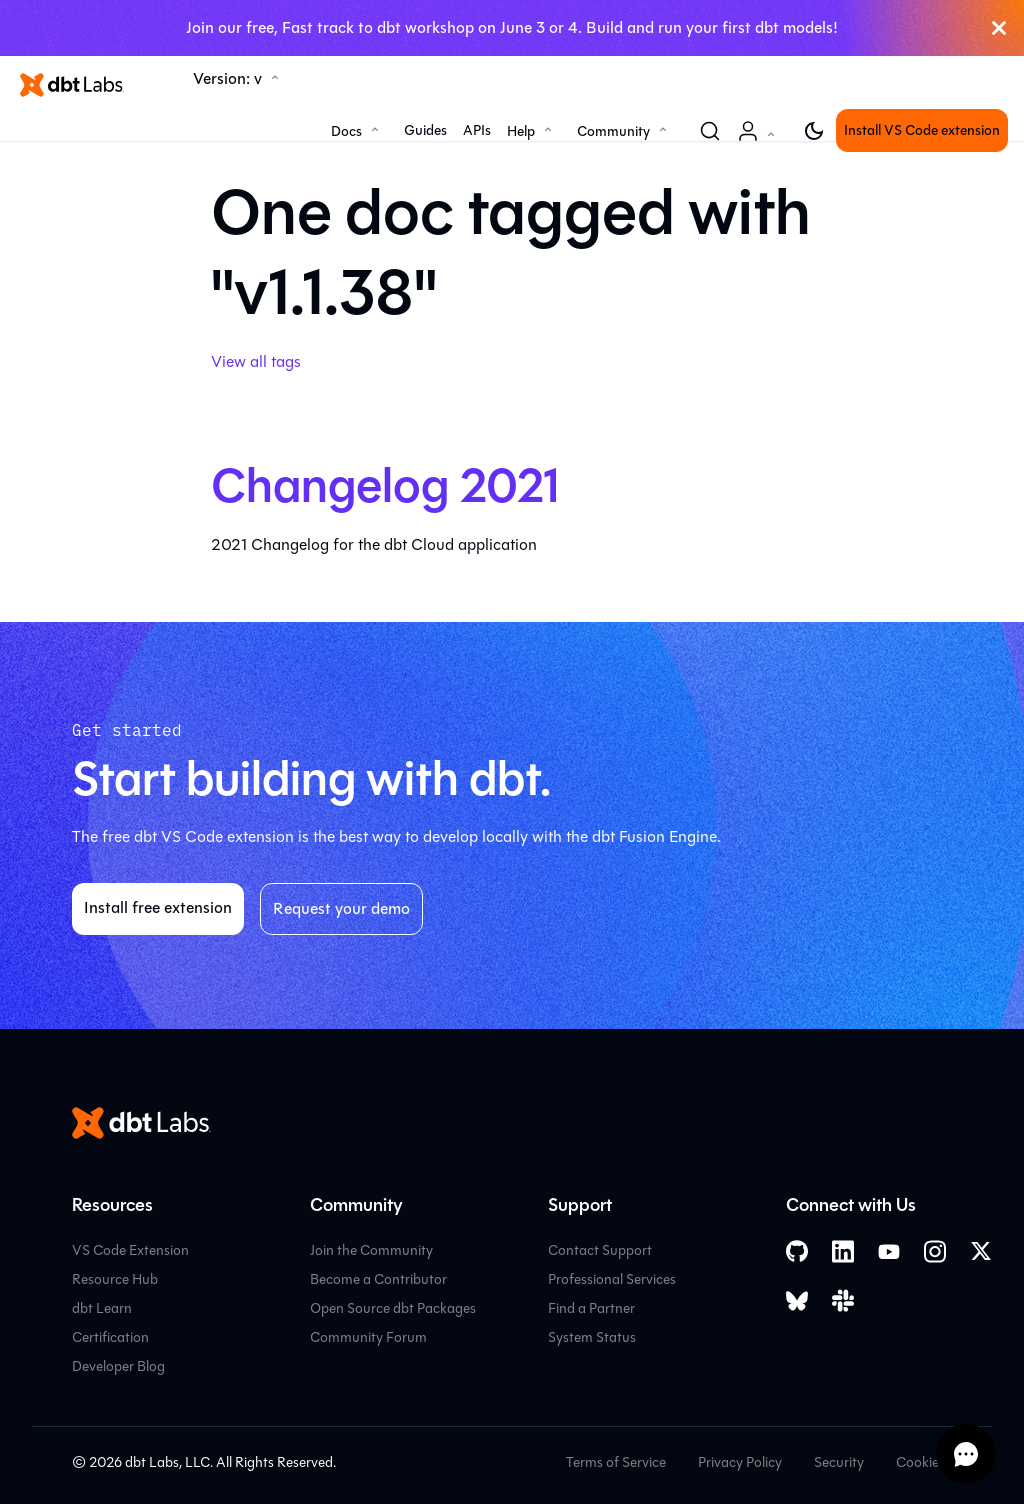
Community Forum (368, 1337)
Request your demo (341, 908)
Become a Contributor (378, 1279)
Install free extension (158, 907)
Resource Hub (115, 1279)
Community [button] (613, 131)
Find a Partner (591, 1308)
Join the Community (371, 1250)
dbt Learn (102, 1308)
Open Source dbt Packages (393, 1308)
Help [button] (521, 131)
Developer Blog (118, 1366)
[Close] (999, 28)
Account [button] (760, 141)
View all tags (256, 361)
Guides (425, 130)
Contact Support (600, 1250)
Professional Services (612, 1279)
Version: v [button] (227, 78)
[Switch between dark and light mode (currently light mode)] (814, 131)
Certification (110, 1337)
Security (839, 1462)
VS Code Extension (130, 1250)
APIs (477, 130)
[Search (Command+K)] (710, 131)
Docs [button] (346, 131)
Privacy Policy (740, 1462)
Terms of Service (616, 1462)
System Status (592, 1337)
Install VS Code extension (922, 130)
